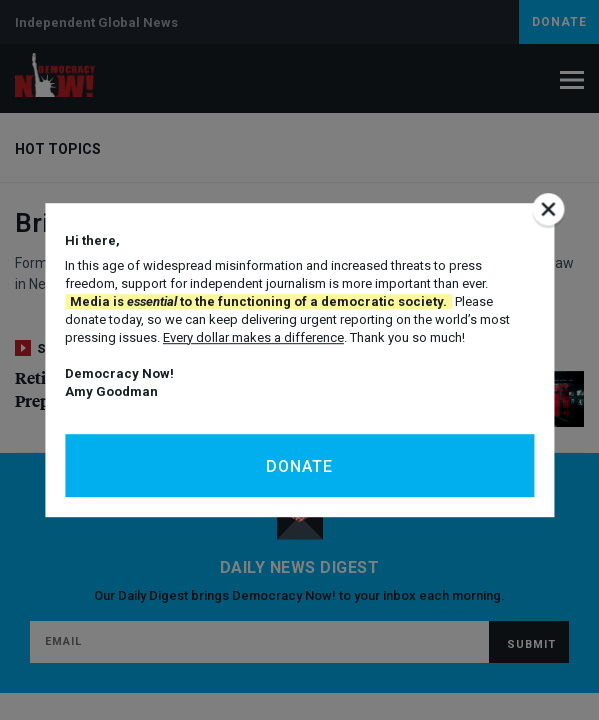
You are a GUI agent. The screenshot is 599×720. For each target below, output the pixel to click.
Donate (299, 466)
